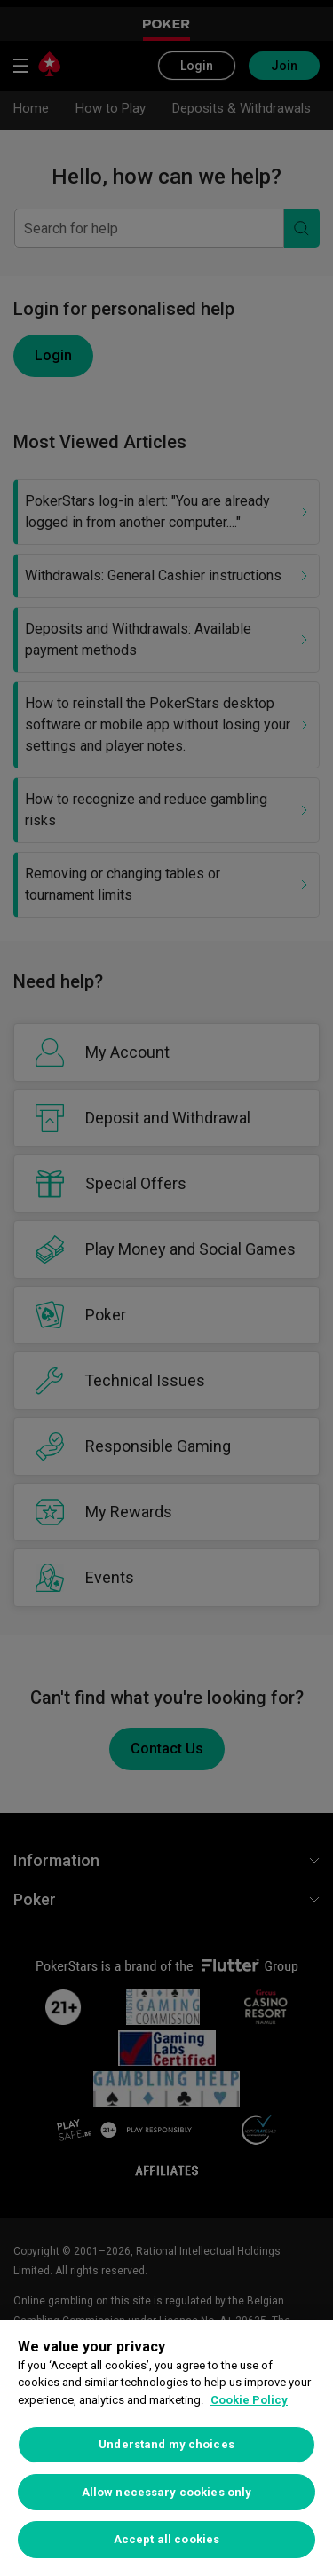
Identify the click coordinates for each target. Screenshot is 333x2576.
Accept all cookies (166, 2539)
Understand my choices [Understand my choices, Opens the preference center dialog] (166, 2444)
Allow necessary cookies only (167, 2492)
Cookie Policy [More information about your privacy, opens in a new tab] (249, 2400)
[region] (166, 2448)
